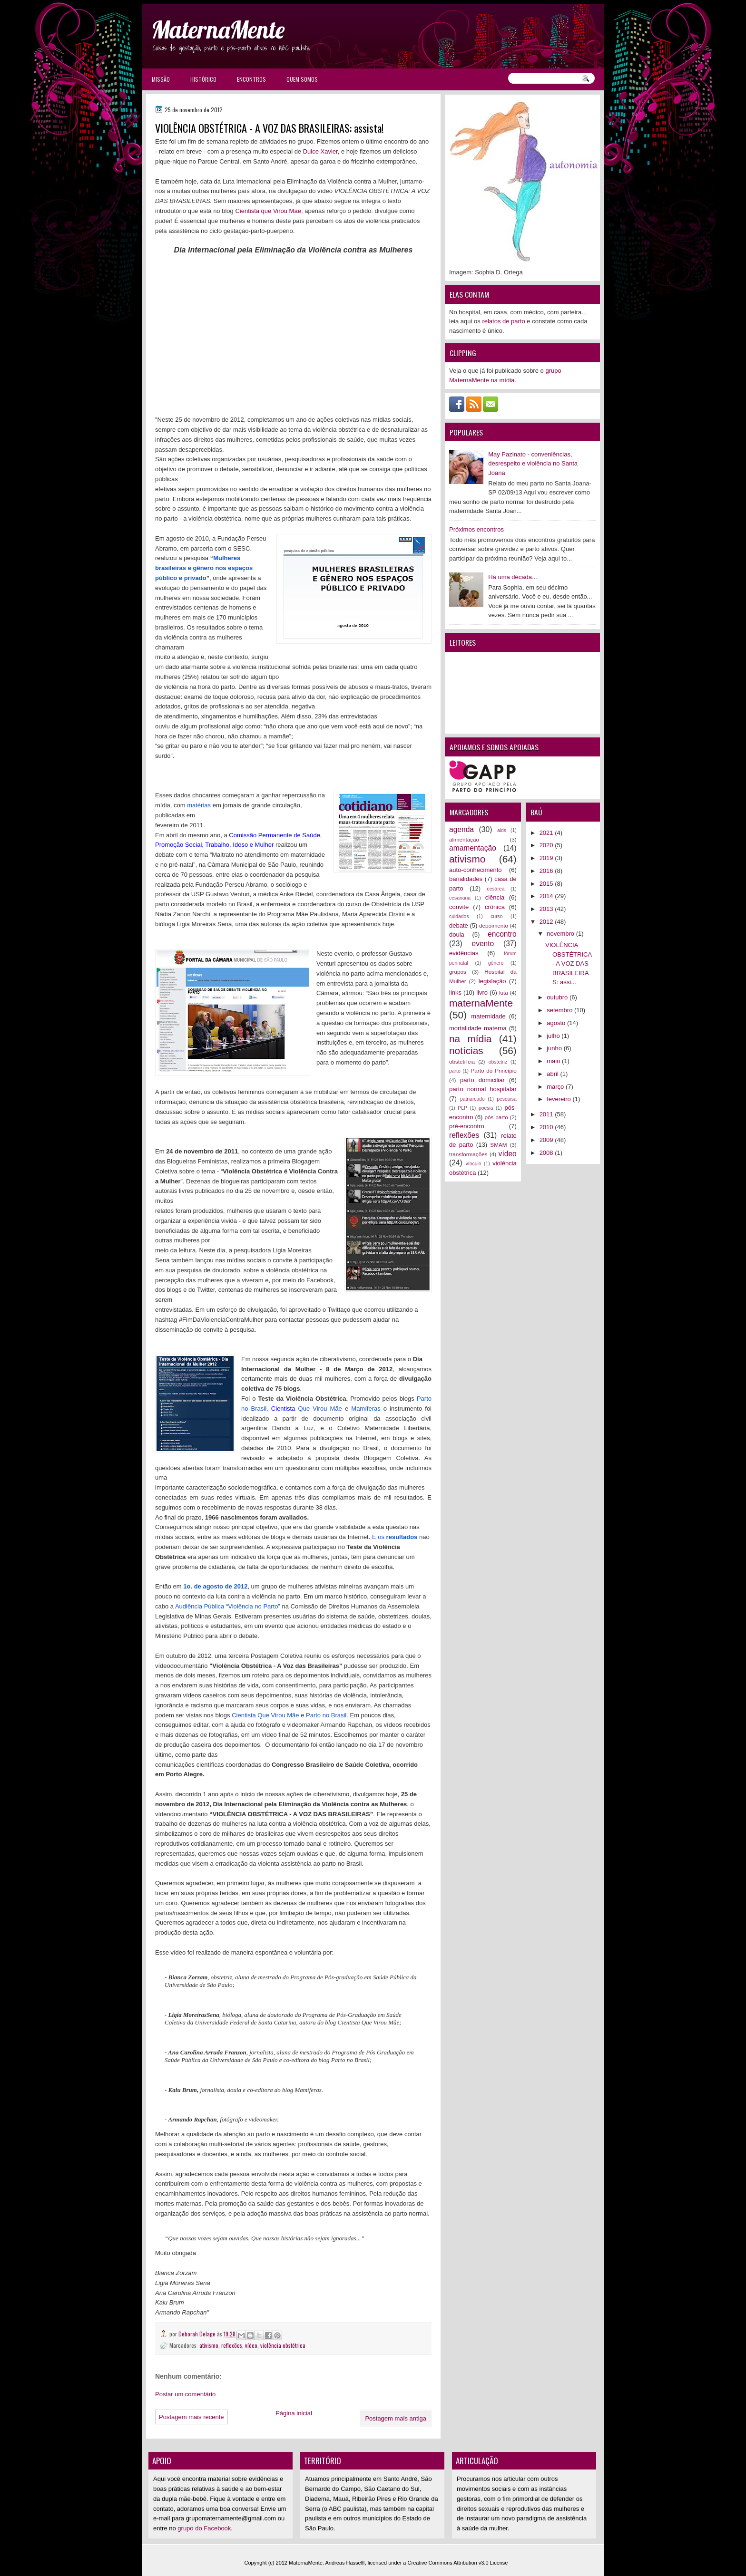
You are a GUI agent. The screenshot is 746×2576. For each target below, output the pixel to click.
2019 (547, 858)
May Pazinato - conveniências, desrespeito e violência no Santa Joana (533, 463)
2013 (547, 908)
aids (501, 830)
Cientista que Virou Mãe (268, 210)
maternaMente (481, 1002)
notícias (466, 1050)
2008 (547, 1152)
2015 (547, 883)
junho (555, 1048)
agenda (461, 829)
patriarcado (472, 1099)
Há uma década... (512, 577)
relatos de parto (503, 321)
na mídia (470, 1038)
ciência (494, 897)
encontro (502, 934)
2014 (547, 896)
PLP (462, 1108)
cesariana (460, 898)
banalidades (465, 878)
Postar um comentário (185, 2394)
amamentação (472, 848)
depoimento (493, 925)
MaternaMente (218, 30)
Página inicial (293, 2413)
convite (459, 906)
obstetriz (498, 1062)
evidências (463, 953)
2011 (547, 1114)
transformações (468, 1154)
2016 (547, 870)
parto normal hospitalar (483, 1089)
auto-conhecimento (475, 869)
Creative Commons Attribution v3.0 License (458, 2563)
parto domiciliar (482, 1080)
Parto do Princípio (494, 1070)
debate (458, 925)
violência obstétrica (282, 2345)
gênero (495, 963)
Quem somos (302, 79)
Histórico (203, 79)
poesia (486, 1108)
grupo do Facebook (204, 2528)
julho (554, 1035)
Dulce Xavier (320, 151)
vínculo (473, 1163)
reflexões (231, 2345)
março (556, 1086)
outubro (558, 997)
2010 (547, 1127)
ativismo (208, 2345)
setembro (560, 1010)
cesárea (495, 888)
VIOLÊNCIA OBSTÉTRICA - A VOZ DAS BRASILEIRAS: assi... (568, 963)
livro (482, 992)
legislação (492, 981)
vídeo (251, 2345)
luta (503, 992)
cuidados (459, 916)
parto (455, 1071)
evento (482, 943)
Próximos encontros (476, 529)
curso (496, 916)
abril (553, 1073)
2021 (547, 832)
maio (554, 1061)
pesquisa (507, 1099)
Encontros (251, 79)
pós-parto (496, 1117)
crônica (495, 906)
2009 (547, 1139)
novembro (561, 933)
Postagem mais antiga (395, 2418)
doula (456, 934)
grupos (457, 971)
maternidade (488, 1016)
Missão (161, 79)
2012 (547, 921)
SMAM (498, 1145)
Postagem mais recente (191, 2417)
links (455, 992)
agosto (557, 1023)
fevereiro (559, 1099)
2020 (547, 845)
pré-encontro (466, 1126)
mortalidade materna (478, 1028)
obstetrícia (462, 1061)
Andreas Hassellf (345, 2563)
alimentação (464, 839)
